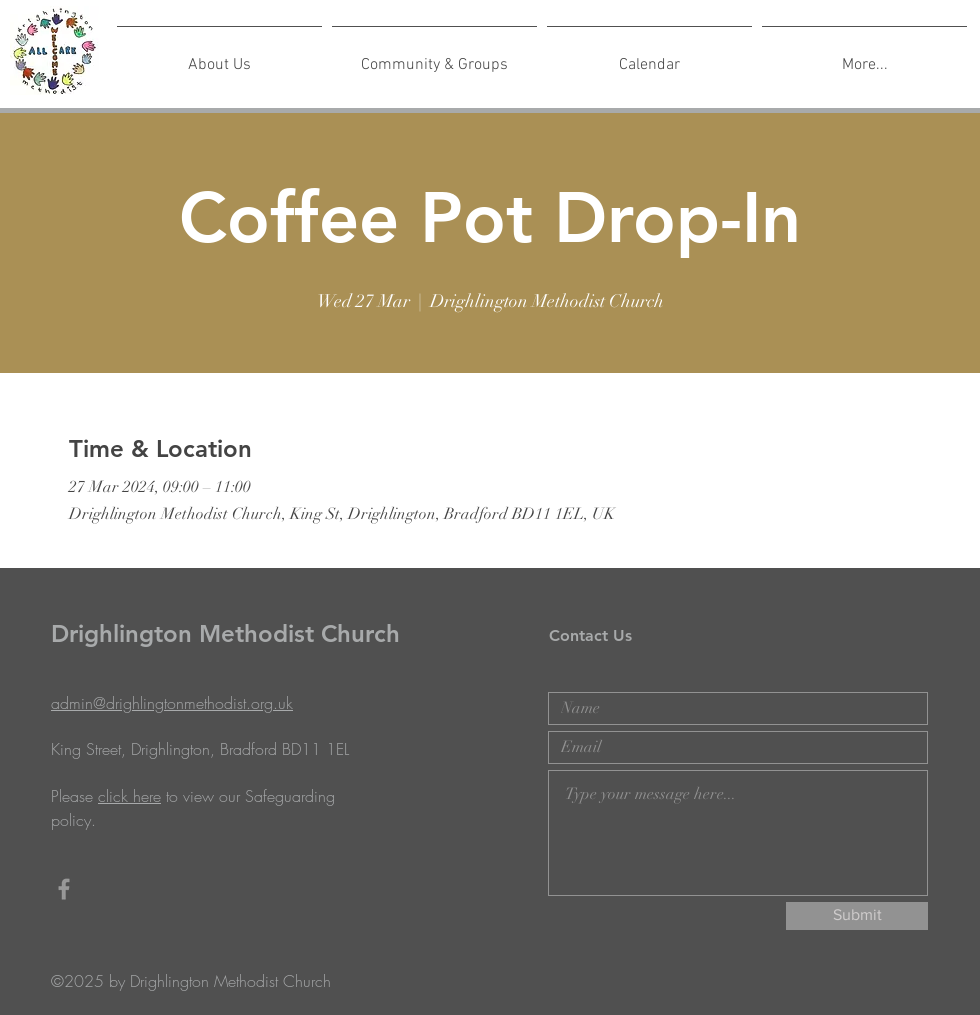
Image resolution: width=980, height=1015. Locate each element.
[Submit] (857, 916)
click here (129, 796)
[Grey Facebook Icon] (64, 889)
